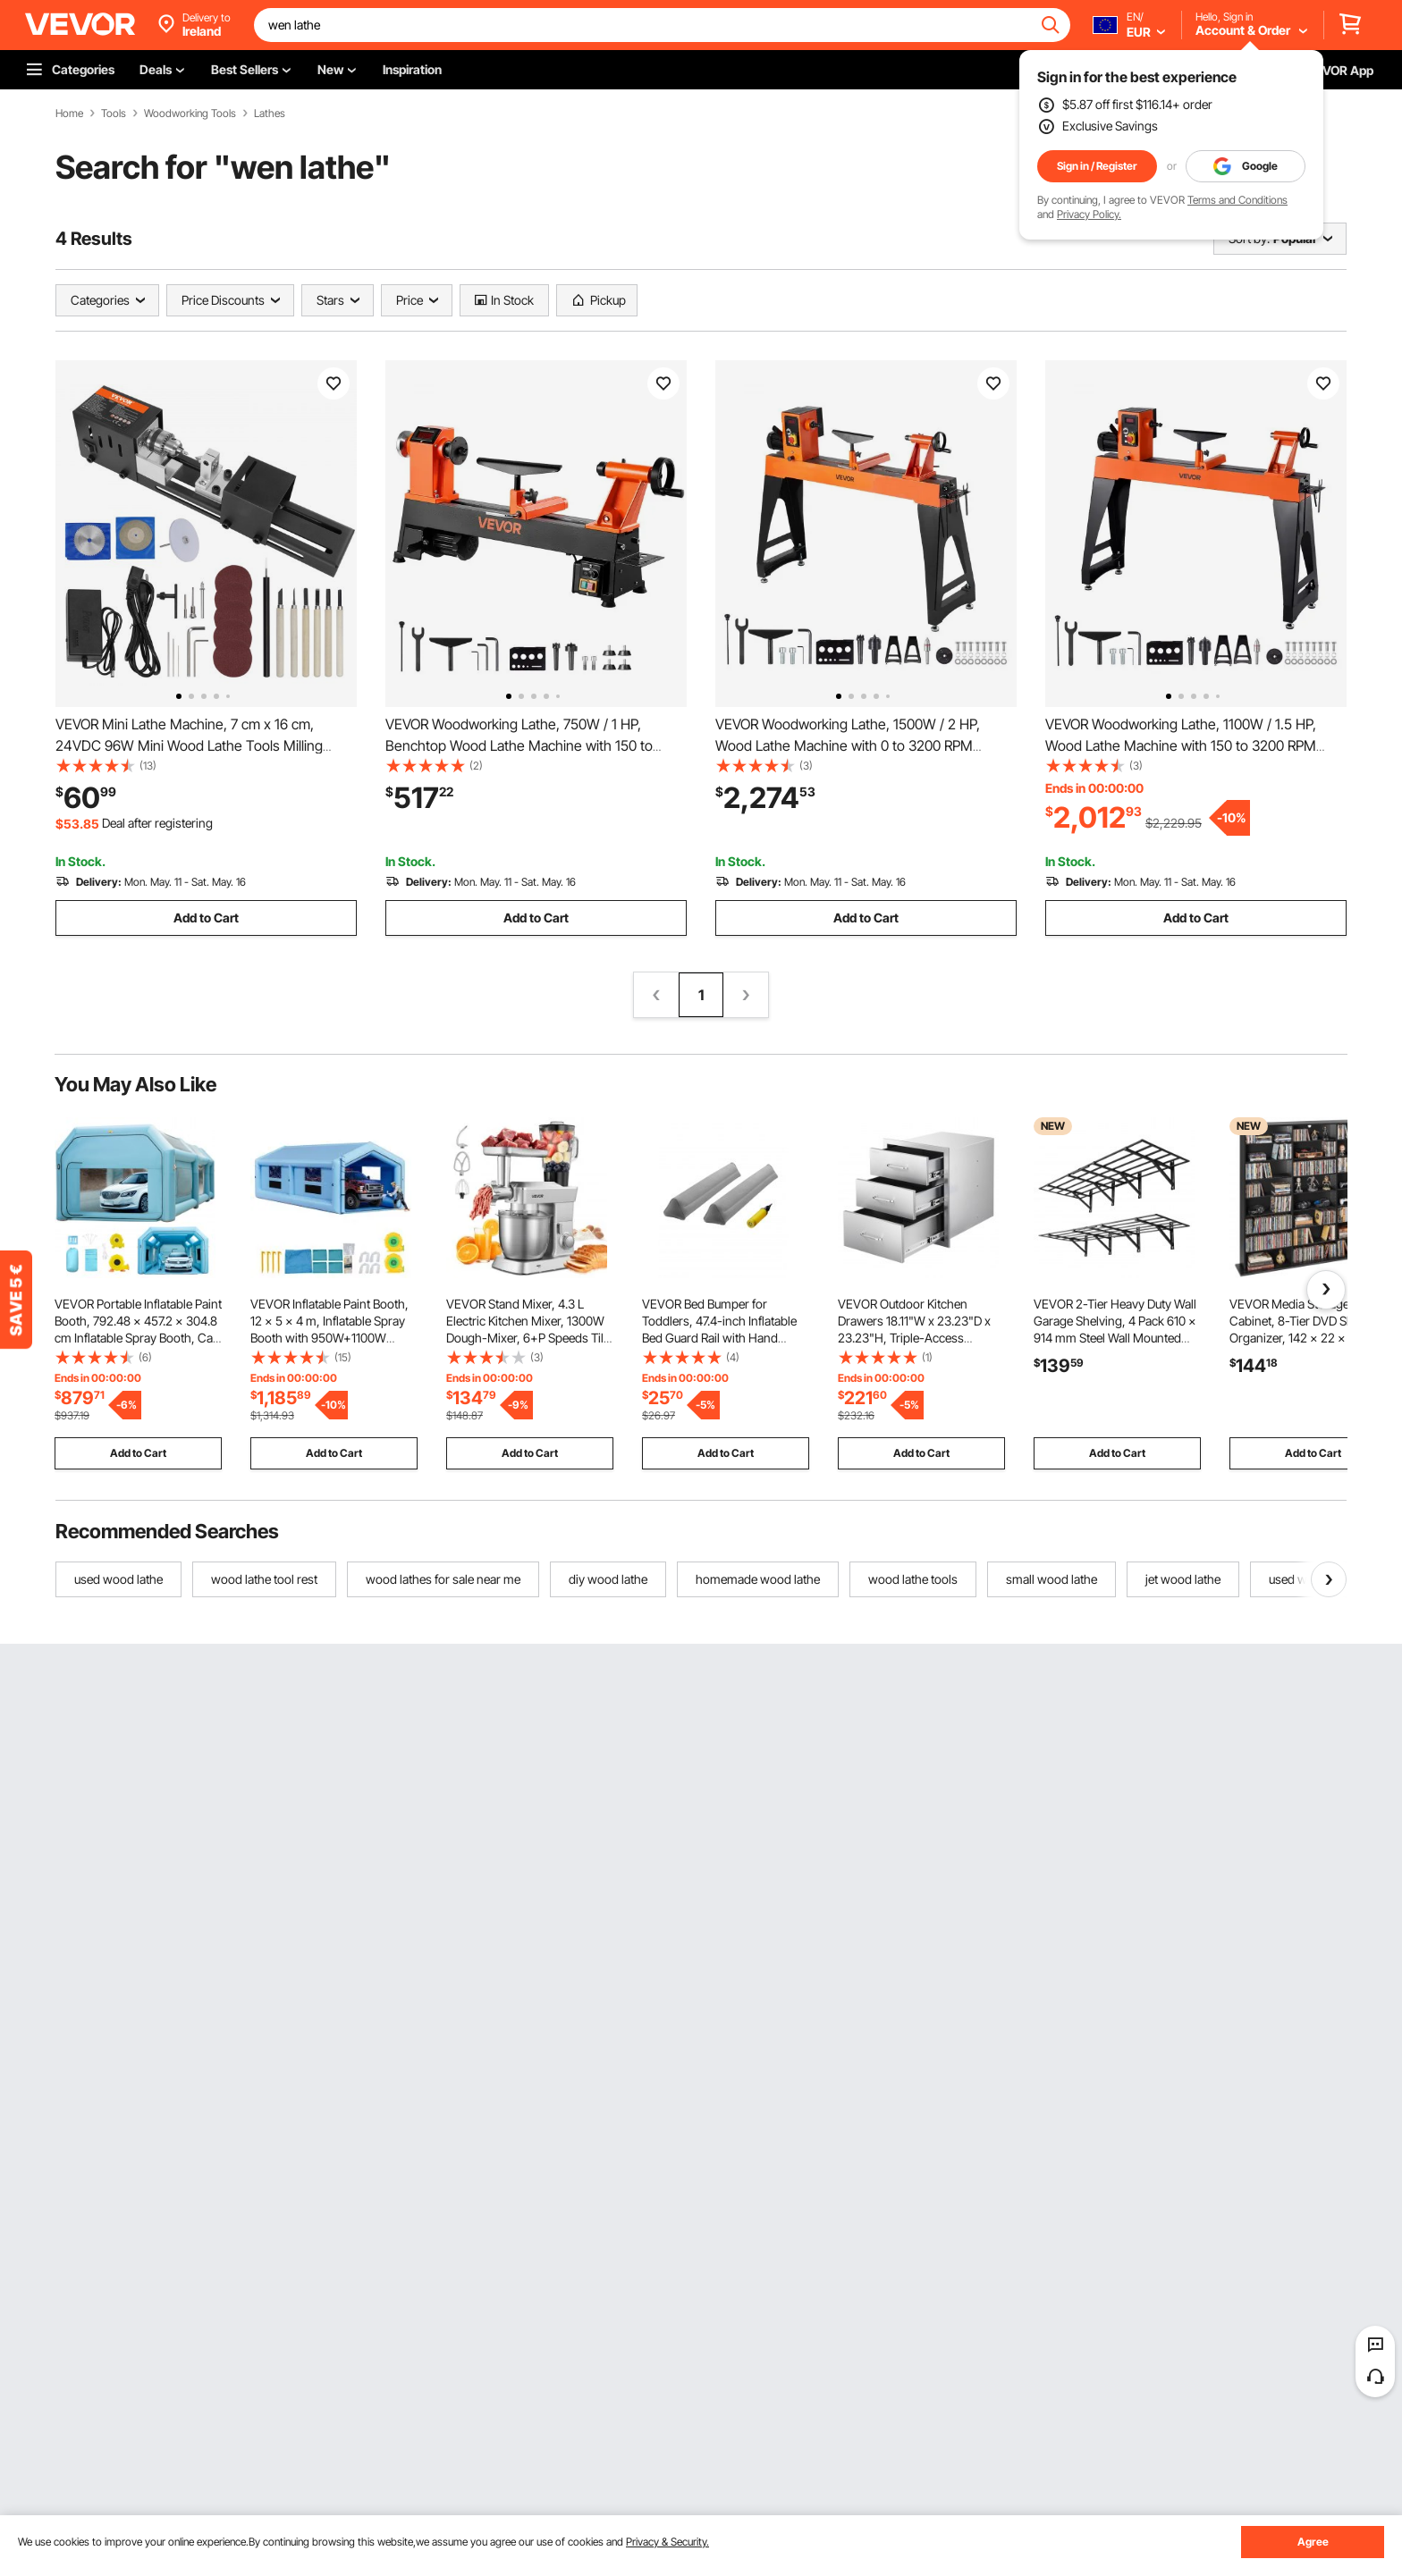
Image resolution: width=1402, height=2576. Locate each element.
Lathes (269, 113)
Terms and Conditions (1237, 199)
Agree (1313, 2541)
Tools (113, 113)
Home (69, 113)
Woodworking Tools (190, 113)
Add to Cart (206, 917)
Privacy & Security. (667, 2541)
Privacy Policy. (1089, 214)
